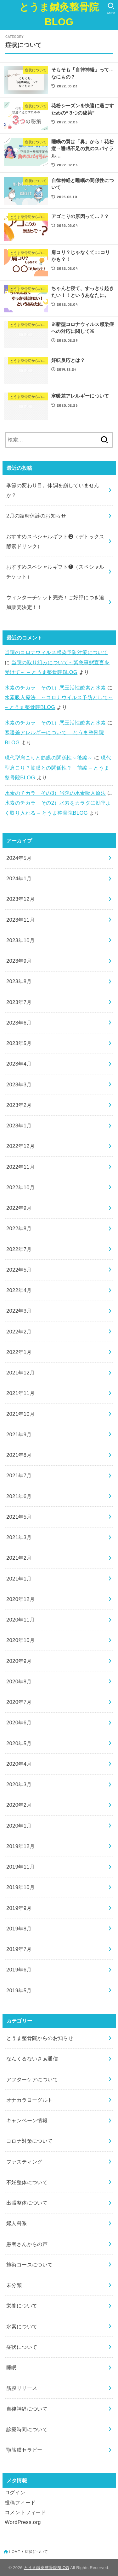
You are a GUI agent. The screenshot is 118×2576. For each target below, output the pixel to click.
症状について (21, 2347)
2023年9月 (19, 961)
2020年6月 (19, 1722)
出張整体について (27, 2203)
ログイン (15, 2492)
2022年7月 (19, 1249)
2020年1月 (19, 1826)
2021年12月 (20, 1372)
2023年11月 (20, 920)
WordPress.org (23, 2522)
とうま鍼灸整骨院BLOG (59, 14)
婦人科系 (16, 2223)
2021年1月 (19, 1578)
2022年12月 (20, 1146)
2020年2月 (19, 1805)
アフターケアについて (32, 2079)
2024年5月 (19, 858)
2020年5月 (19, 1743)
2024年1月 (19, 878)
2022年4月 (19, 1290)
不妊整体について (27, 2182)
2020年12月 (20, 1599)
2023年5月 (19, 1043)
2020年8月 (19, 1681)
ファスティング (24, 2162)
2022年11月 (20, 1167)
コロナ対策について (29, 2141)
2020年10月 (20, 1640)
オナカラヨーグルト (29, 2100)
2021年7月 (19, 1475)
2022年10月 (20, 1187)
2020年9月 (19, 1661)
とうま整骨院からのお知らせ (39, 2038)
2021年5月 (19, 1517)
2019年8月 (19, 1928)
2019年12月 (20, 1846)
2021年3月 (19, 1537)
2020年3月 (19, 1784)
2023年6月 (19, 1022)
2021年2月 (19, 1558)
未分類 (14, 2285)
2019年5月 (19, 1990)
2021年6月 (19, 1496)
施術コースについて (29, 2264)
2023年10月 (20, 940)
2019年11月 (20, 1867)
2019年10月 (20, 1887)
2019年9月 (19, 1908)
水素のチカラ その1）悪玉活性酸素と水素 (55, 687)
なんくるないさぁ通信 (32, 2058)
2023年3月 (19, 1084)
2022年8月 (19, 1228)
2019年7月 (19, 1949)
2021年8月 (19, 1455)
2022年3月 (19, 1311)
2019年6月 (19, 1969)
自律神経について (27, 2409)
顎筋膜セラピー (24, 2450)
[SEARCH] (111, 8)
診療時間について (27, 2429)
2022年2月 (19, 1331)
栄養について (21, 2305)
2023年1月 (19, 1125)
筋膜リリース (21, 2388)
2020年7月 (19, 1702)
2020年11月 (20, 1619)
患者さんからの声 (27, 2244)
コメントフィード (25, 2512)
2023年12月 (20, 899)
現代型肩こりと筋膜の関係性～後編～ (49, 757)
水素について (21, 2326)
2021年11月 (20, 1393)
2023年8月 (19, 981)
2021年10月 (20, 1414)
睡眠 (11, 2367)
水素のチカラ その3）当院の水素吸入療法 (55, 793)
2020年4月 (19, 1764)
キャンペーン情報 (27, 2120)
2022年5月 (19, 1270)
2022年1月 (19, 1352)
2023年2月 (19, 1105)
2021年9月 (19, 1434)
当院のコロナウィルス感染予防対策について (56, 652)
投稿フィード (20, 2502)
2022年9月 (19, 1208)
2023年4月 (19, 1063)
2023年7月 (19, 1002)
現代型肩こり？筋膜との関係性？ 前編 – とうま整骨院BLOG (58, 767)
